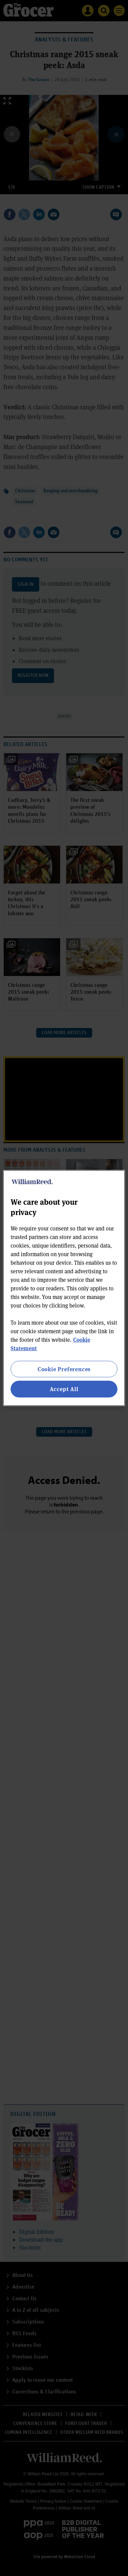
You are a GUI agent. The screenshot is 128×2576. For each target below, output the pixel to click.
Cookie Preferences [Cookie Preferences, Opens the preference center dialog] (64, 1369)
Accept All (64, 1389)
